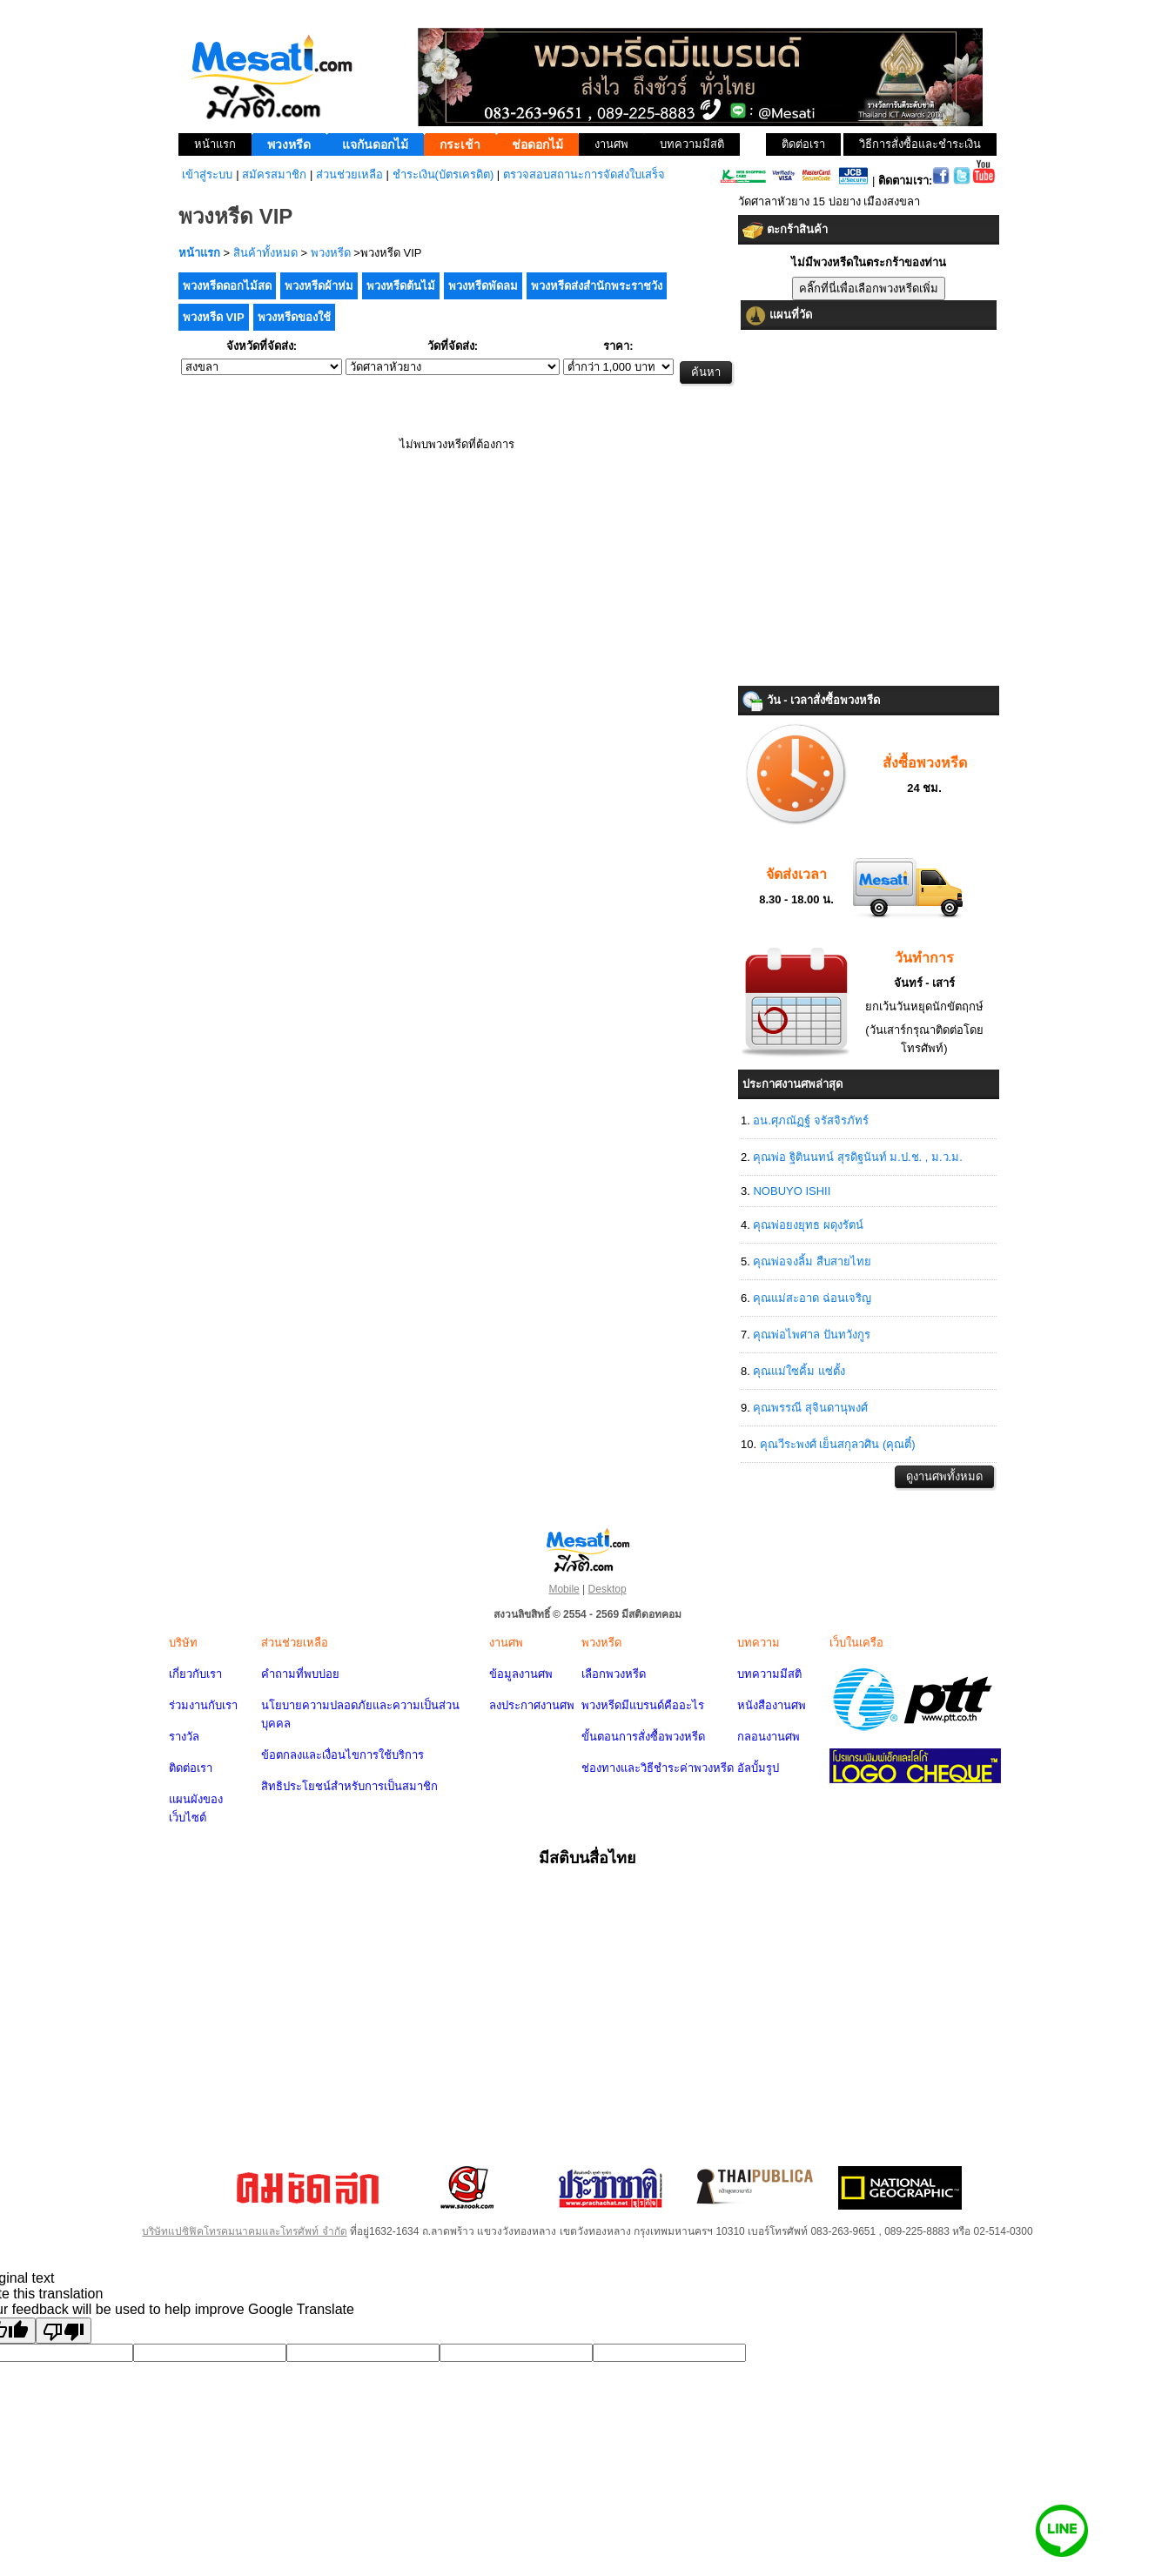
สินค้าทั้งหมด (265, 252)
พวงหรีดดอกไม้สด (227, 285)
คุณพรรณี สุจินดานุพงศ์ (810, 1407)
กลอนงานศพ (768, 1736)
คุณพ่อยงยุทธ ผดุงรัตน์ (808, 1224)
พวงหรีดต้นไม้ (400, 285)
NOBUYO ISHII (791, 1190)
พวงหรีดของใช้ (294, 317)
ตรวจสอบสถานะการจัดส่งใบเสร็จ (584, 174)
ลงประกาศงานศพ (531, 1705)
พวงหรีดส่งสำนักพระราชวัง (596, 285)
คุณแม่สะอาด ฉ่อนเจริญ (812, 1298)
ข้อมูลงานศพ (521, 1673)
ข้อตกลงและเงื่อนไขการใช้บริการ (342, 1754)
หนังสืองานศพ (771, 1705)
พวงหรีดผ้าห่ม (319, 285)
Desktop (607, 1589)
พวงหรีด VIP (214, 317)
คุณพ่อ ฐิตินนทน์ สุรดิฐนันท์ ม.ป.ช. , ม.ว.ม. (857, 1157)
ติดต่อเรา (190, 1767)
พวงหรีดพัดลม (483, 285)
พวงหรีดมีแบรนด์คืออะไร (642, 1705)
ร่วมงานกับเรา (203, 1705)
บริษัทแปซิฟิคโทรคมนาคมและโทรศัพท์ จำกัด (244, 2231)
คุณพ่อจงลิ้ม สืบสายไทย (812, 1261)
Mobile (563, 1589)
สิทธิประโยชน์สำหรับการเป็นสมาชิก (349, 1786)
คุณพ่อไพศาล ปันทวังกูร (811, 1334)
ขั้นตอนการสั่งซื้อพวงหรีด (643, 1736)
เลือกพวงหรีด (613, 1673)
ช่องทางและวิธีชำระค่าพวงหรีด (657, 1767)
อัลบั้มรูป (758, 1767)
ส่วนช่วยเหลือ (349, 174)
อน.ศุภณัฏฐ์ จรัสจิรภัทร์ (810, 1120)
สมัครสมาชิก (274, 174)
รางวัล (184, 1736)
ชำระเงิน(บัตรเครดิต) (443, 174)
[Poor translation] (63, 2331)
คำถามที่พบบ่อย (300, 1673)
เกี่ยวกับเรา (195, 1673)
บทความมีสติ (769, 1673)
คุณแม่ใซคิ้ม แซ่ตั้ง (799, 1371)
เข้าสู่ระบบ (207, 174)
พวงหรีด (331, 252)
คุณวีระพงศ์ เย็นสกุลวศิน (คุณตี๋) (838, 1444)
